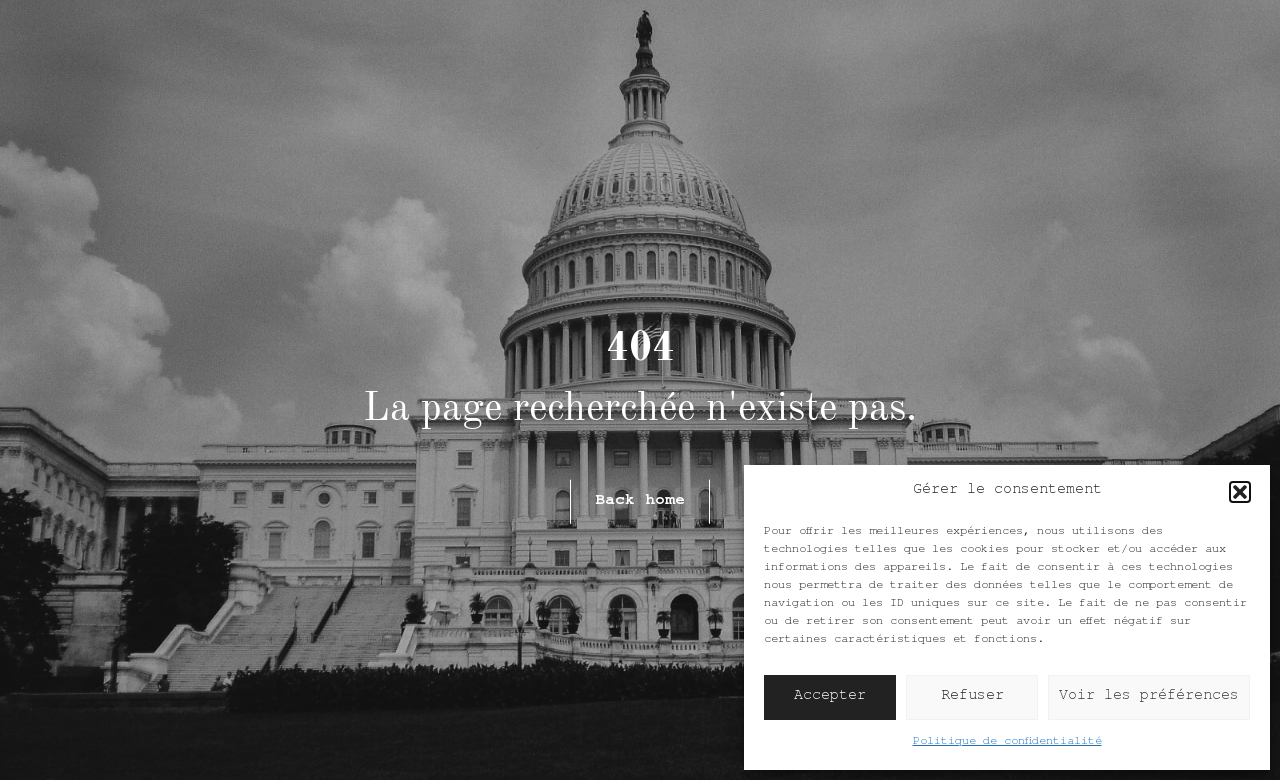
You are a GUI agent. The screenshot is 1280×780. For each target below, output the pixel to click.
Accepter (830, 697)
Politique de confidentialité (1007, 743)
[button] (1240, 492)
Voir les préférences (1149, 697)
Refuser (972, 697)
